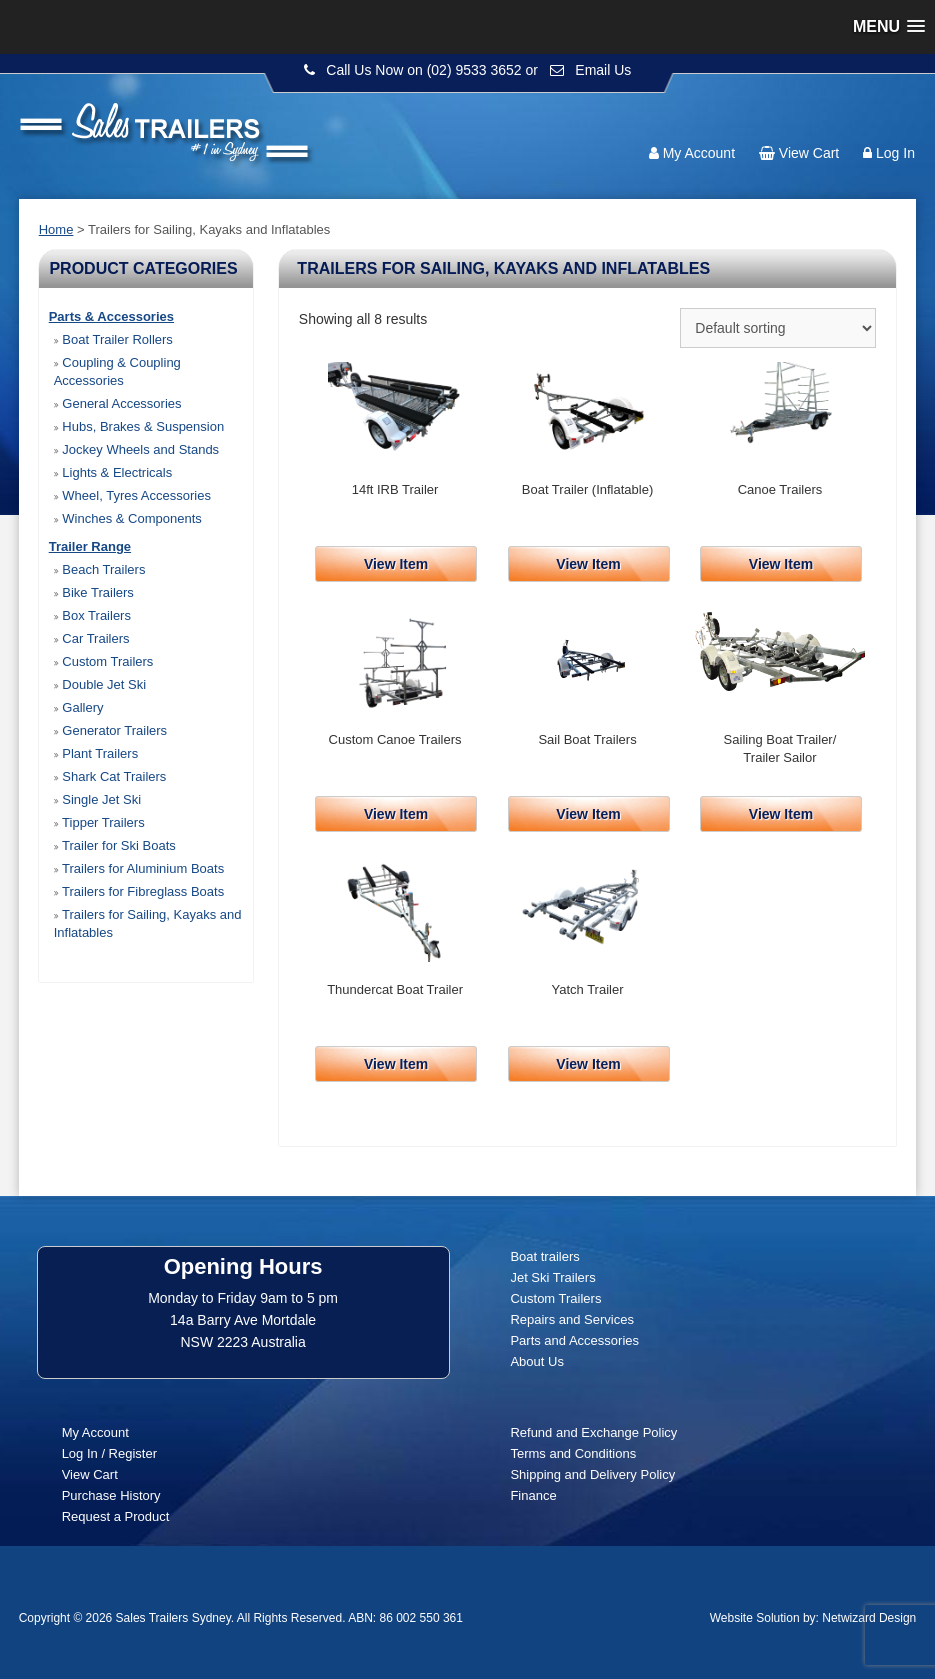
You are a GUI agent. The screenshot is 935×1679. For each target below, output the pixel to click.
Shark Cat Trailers (110, 776)
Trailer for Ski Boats (115, 845)
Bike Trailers (94, 592)
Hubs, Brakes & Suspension (139, 426)
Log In (895, 153)
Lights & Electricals (113, 472)
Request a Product (116, 1516)
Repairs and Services (572, 1319)
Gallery (79, 707)
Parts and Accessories (574, 1340)
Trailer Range (90, 546)
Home (56, 229)
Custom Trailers (104, 661)
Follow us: (858, 115)
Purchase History (111, 1495)
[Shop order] (778, 328)
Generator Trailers (110, 730)
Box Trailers (92, 615)
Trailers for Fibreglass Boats (139, 891)
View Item (396, 564)
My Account (699, 153)
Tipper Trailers (99, 822)
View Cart (809, 153)
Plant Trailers (96, 753)
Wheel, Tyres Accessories (132, 495)
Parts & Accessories (111, 316)
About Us (536, 1361)
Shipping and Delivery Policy (592, 1474)
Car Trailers (92, 638)
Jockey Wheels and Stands (136, 449)
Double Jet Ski (100, 684)
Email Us (603, 70)
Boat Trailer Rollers (113, 339)
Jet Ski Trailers (552, 1277)
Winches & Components (128, 518)
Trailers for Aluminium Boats (139, 868)
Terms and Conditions (573, 1453)
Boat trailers (544, 1256)
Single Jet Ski (97, 799)
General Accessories (118, 403)
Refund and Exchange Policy (593, 1432)
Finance (533, 1495)
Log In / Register (109, 1453)
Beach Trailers (100, 569)
